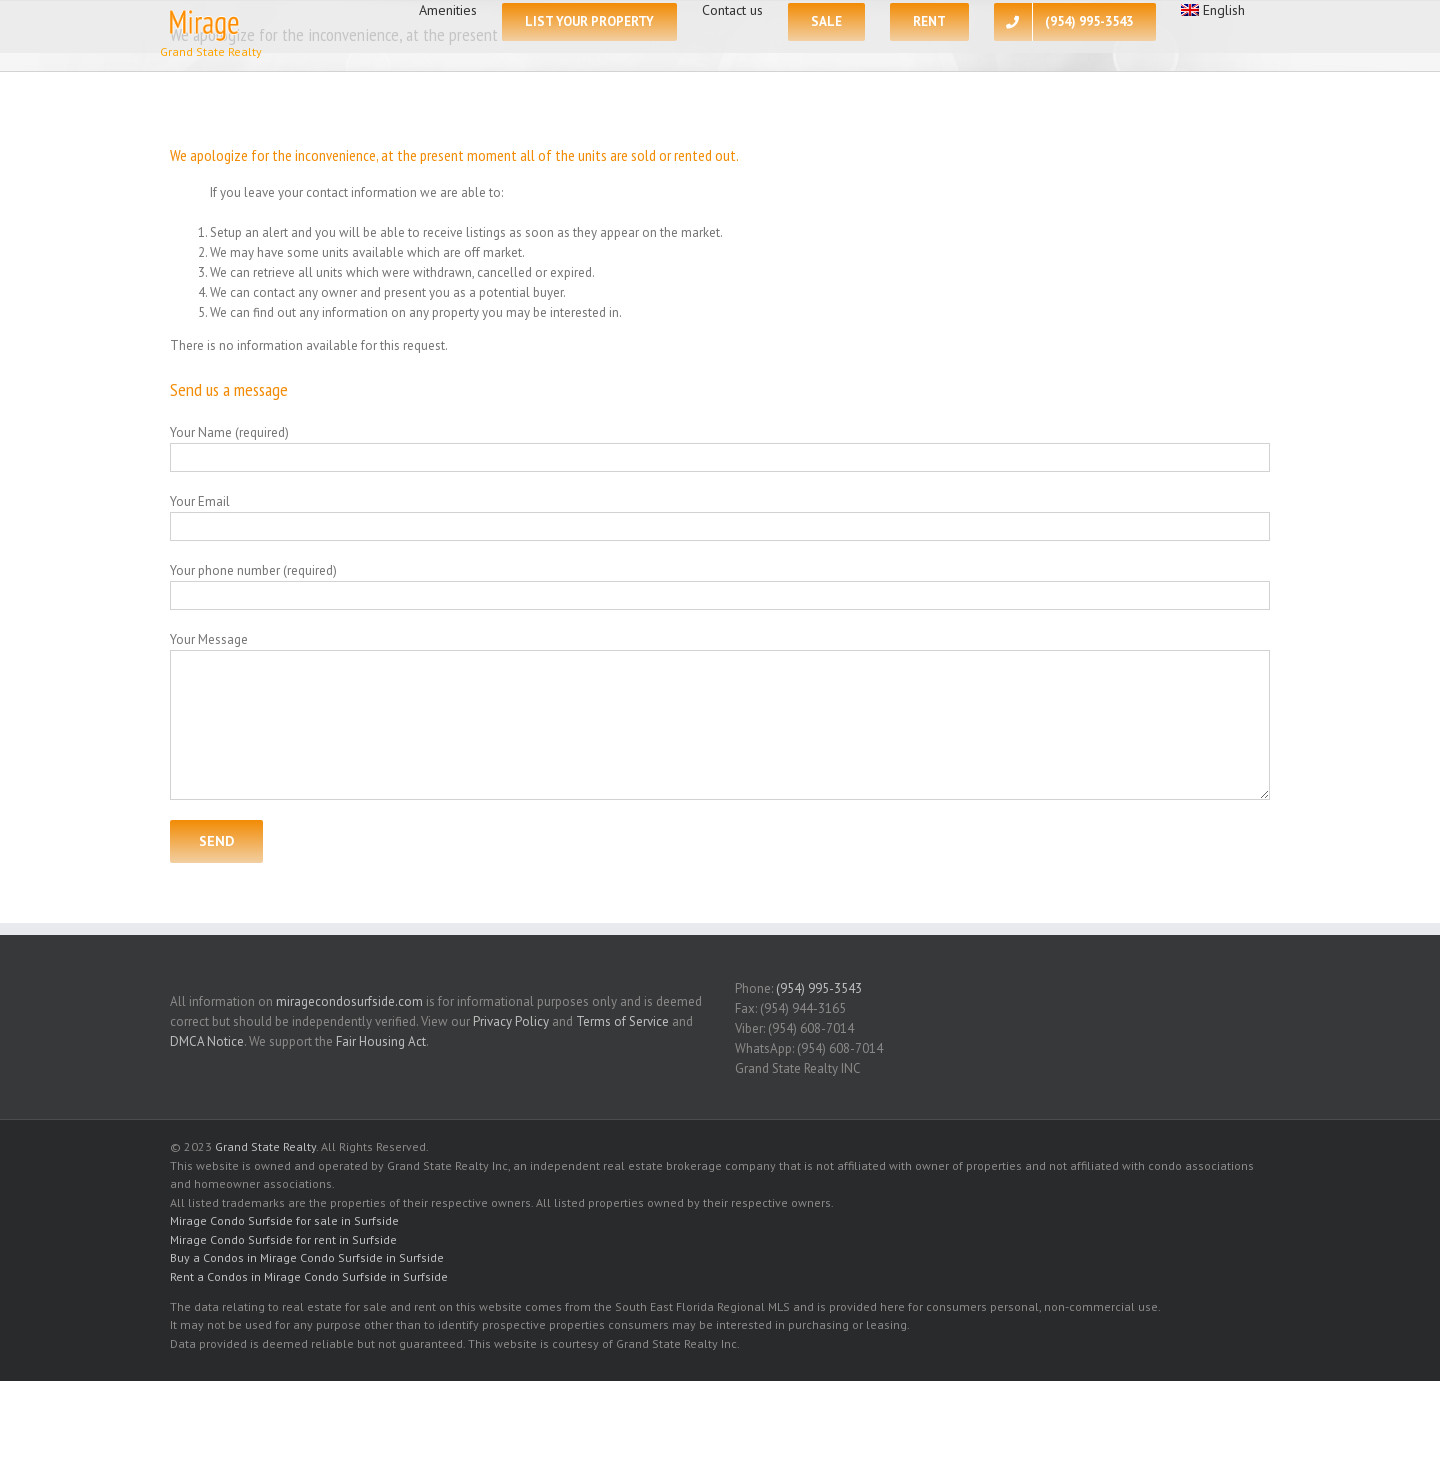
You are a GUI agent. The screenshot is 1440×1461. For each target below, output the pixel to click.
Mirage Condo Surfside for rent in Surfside (283, 1239)
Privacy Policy (511, 1021)
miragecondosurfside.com (349, 1001)
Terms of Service (622, 1021)
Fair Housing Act (381, 1041)
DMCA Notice (207, 1041)
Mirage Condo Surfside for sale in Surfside (284, 1220)
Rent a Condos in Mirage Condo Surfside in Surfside (309, 1276)
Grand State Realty (265, 1146)
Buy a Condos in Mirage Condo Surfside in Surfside (307, 1257)
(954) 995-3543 (819, 988)
